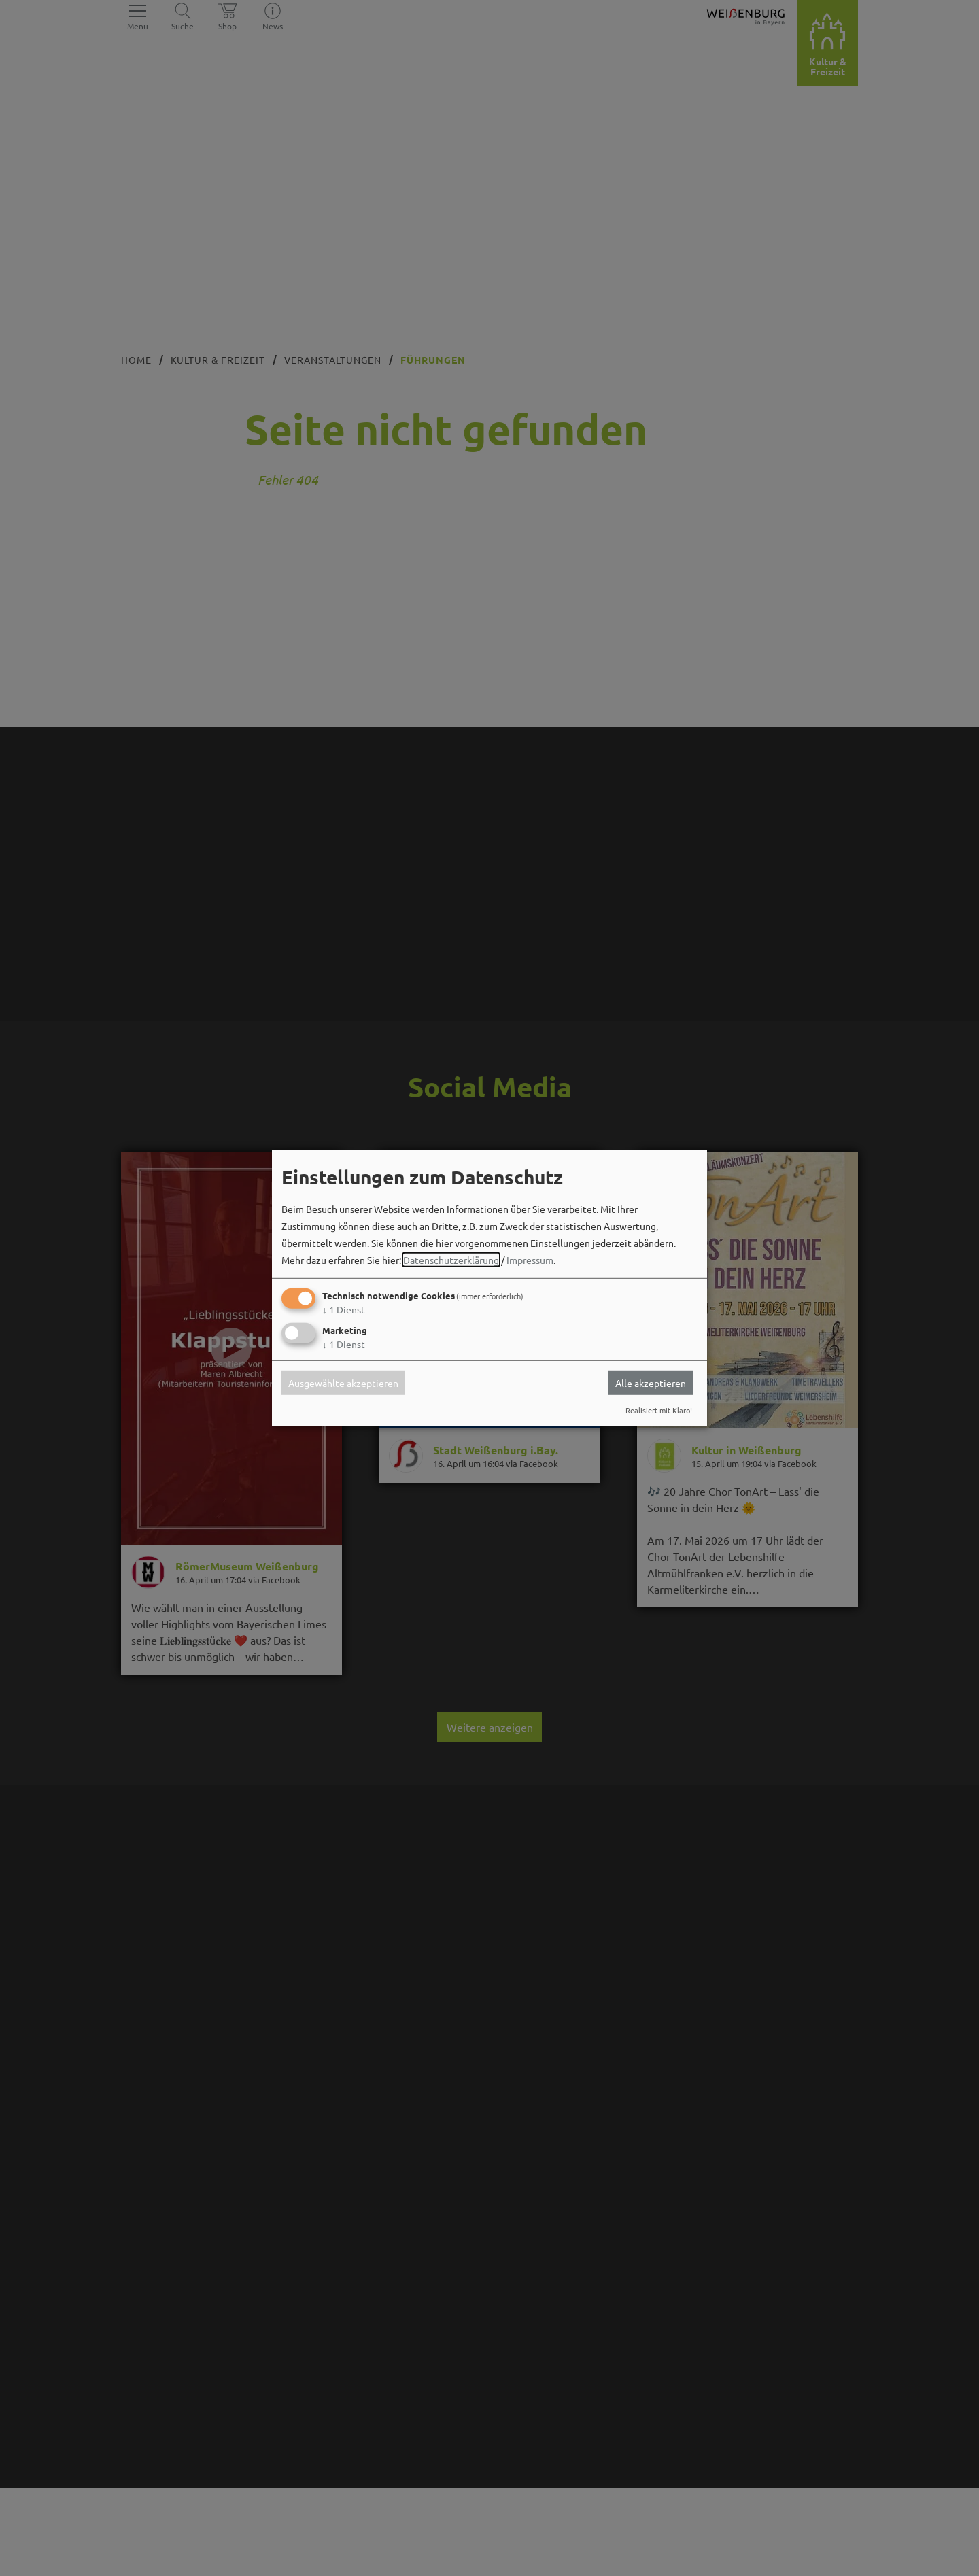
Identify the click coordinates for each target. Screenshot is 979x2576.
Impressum (529, 1260)
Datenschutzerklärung (451, 1260)
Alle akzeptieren (650, 1383)
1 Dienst (343, 1309)
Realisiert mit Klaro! (658, 1410)
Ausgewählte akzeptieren (343, 1383)
